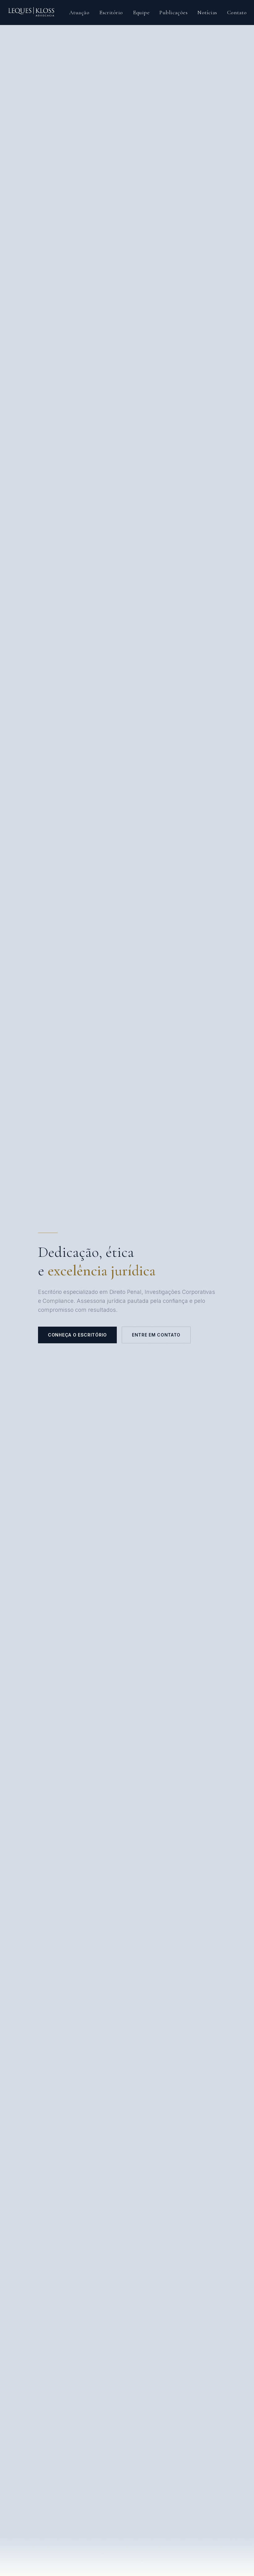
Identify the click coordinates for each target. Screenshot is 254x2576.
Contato (237, 12)
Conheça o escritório (77, 1334)
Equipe (141, 12)
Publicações (173, 12)
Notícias (207, 12)
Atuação (79, 12)
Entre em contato (156, 1334)
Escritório (111, 12)
